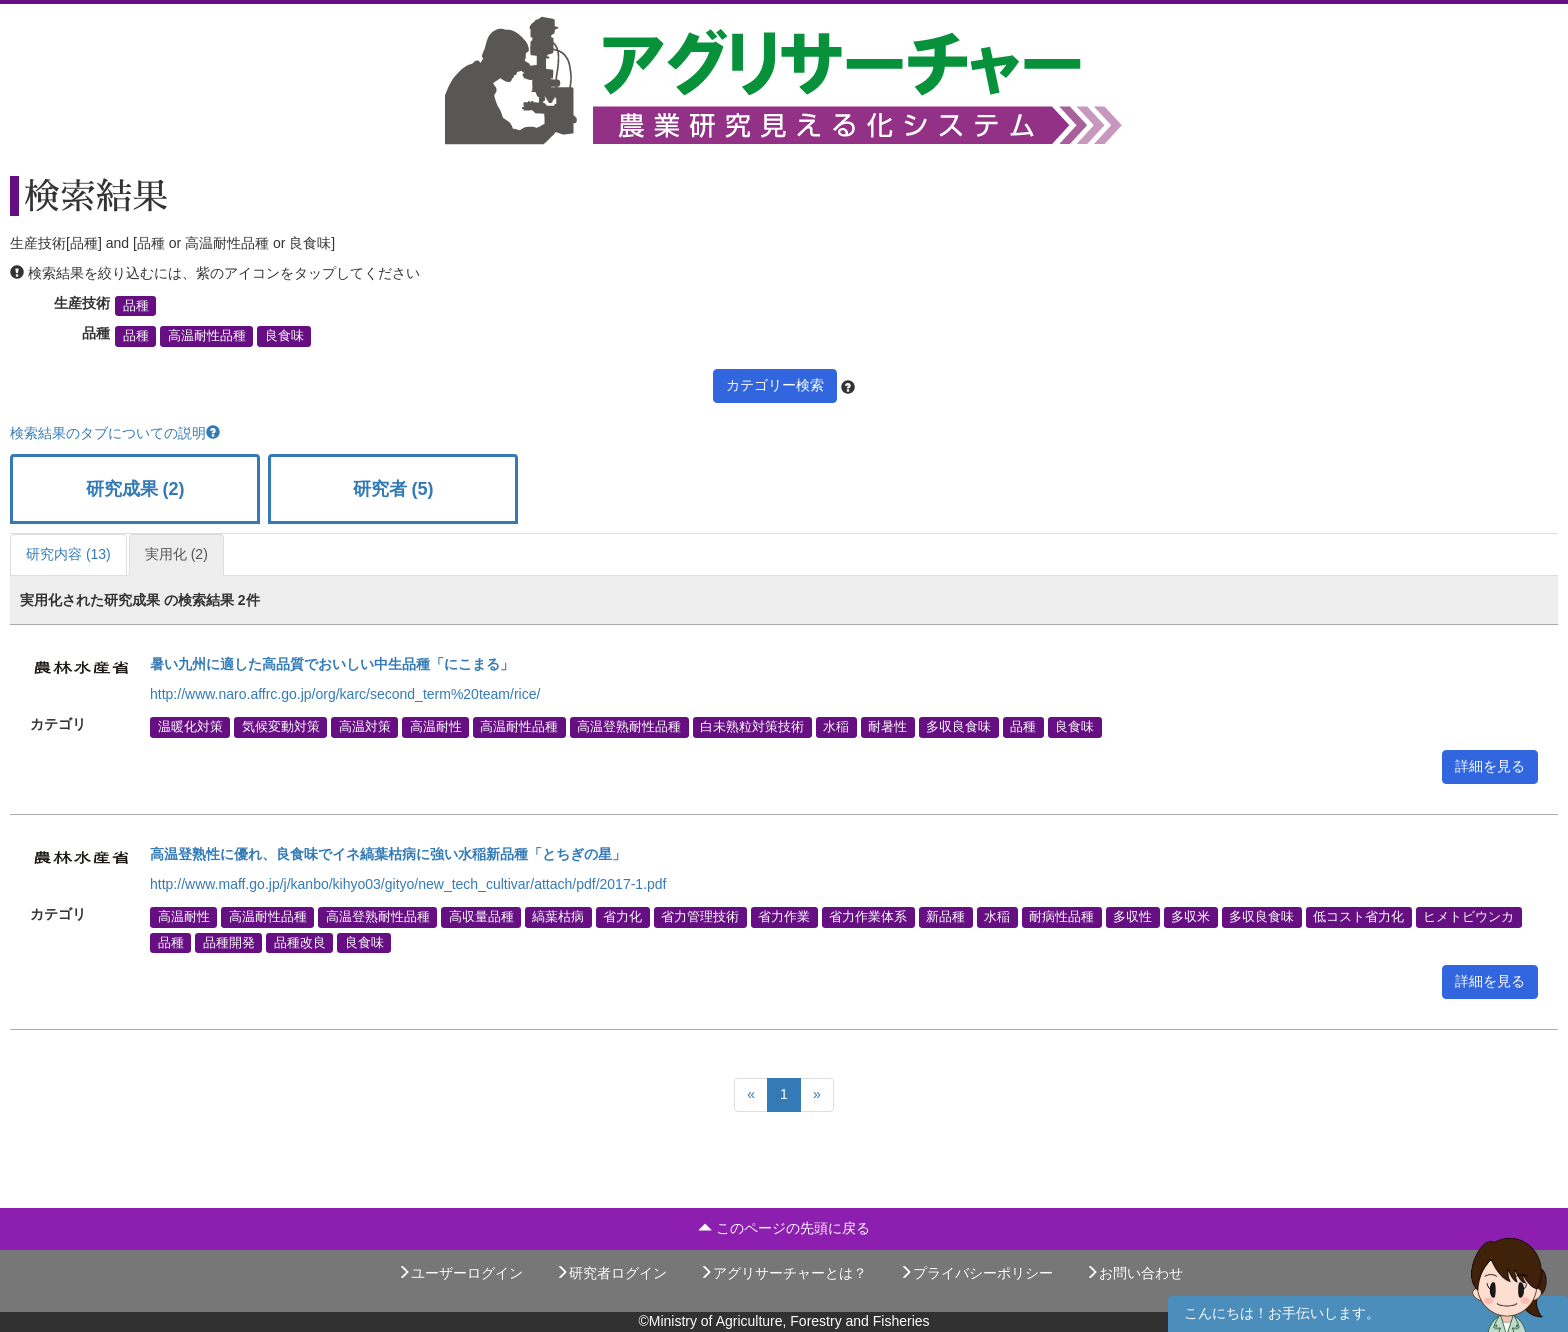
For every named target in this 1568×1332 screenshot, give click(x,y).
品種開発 (229, 942)
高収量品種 (481, 917)
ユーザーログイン (460, 1273)
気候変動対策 (281, 727)
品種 (136, 306)
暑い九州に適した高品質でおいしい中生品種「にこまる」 (332, 664)
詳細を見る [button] (1490, 766)
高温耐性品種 (207, 336)
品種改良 (300, 942)
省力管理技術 (700, 917)
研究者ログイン (611, 1273)
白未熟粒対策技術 (752, 727)
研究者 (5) (393, 489)
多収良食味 (958, 727)
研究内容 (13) (68, 554)
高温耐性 (436, 727)
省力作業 (784, 917)
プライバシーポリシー (976, 1273)
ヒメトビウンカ (1468, 917)
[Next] (817, 1095)
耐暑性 (887, 727)
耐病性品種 (1061, 917)
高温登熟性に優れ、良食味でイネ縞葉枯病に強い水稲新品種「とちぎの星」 (388, 854)
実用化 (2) (176, 554)
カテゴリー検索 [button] (775, 385)
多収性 (1132, 917)
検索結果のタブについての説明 (115, 433)
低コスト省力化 (1358, 917)
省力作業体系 (868, 917)
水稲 (836, 727)
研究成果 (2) (135, 489)
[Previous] (751, 1095)
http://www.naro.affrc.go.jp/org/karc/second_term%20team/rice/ (345, 694)
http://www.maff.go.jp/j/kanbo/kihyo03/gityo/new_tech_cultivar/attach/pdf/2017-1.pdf (408, 884)
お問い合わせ (1134, 1273)
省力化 (622, 917)
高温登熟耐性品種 (629, 727)
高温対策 (365, 727)
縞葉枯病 (558, 917)
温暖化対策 (190, 727)
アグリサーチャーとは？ (783, 1273)
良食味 (284, 336)
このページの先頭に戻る (784, 1228)
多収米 (1190, 917)
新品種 (945, 917)
